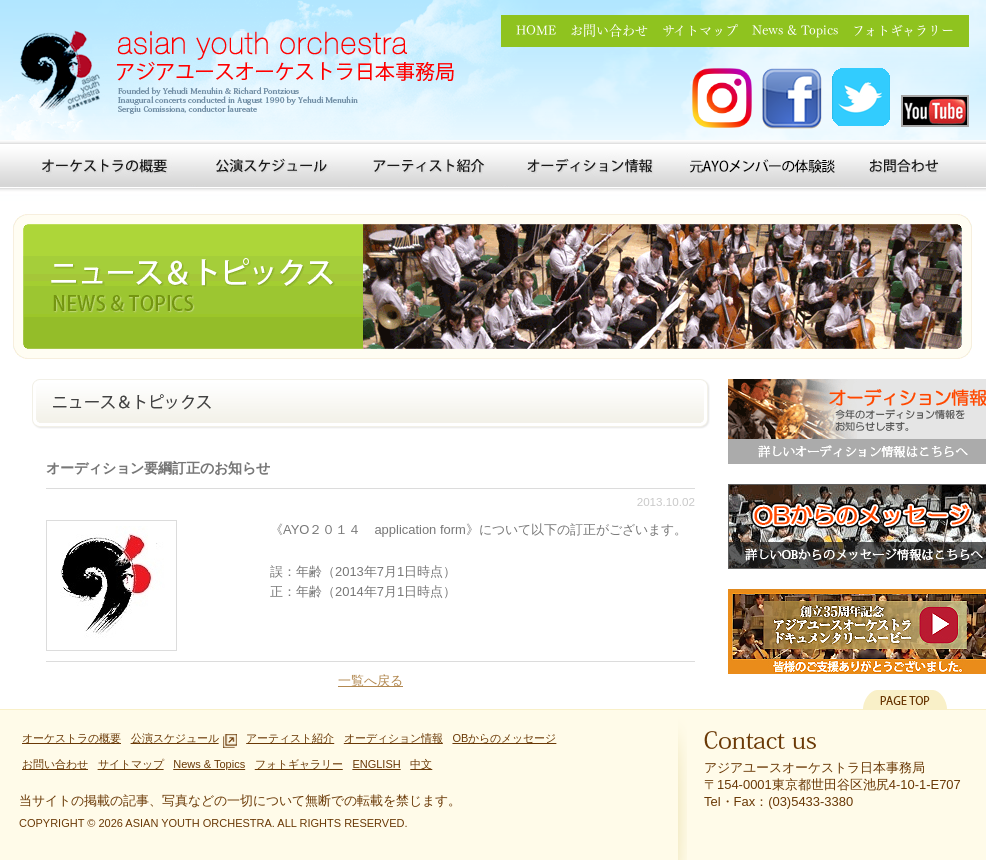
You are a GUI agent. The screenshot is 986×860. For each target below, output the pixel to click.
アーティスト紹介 (428, 166)
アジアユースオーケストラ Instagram (722, 98)
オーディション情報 (593, 166)
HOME (536, 30)
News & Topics (795, 30)
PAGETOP (905, 699)
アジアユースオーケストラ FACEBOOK (792, 98)
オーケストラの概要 (104, 166)
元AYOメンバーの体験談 (762, 166)
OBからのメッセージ (504, 738)
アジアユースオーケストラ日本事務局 (244, 75)
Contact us (760, 745)
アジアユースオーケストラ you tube (935, 111)
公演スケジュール (272, 166)
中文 (421, 764)
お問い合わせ (609, 30)
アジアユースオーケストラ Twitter (862, 98)
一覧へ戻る (370, 680)
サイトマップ (700, 30)
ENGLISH (376, 764)
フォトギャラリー (903, 30)
